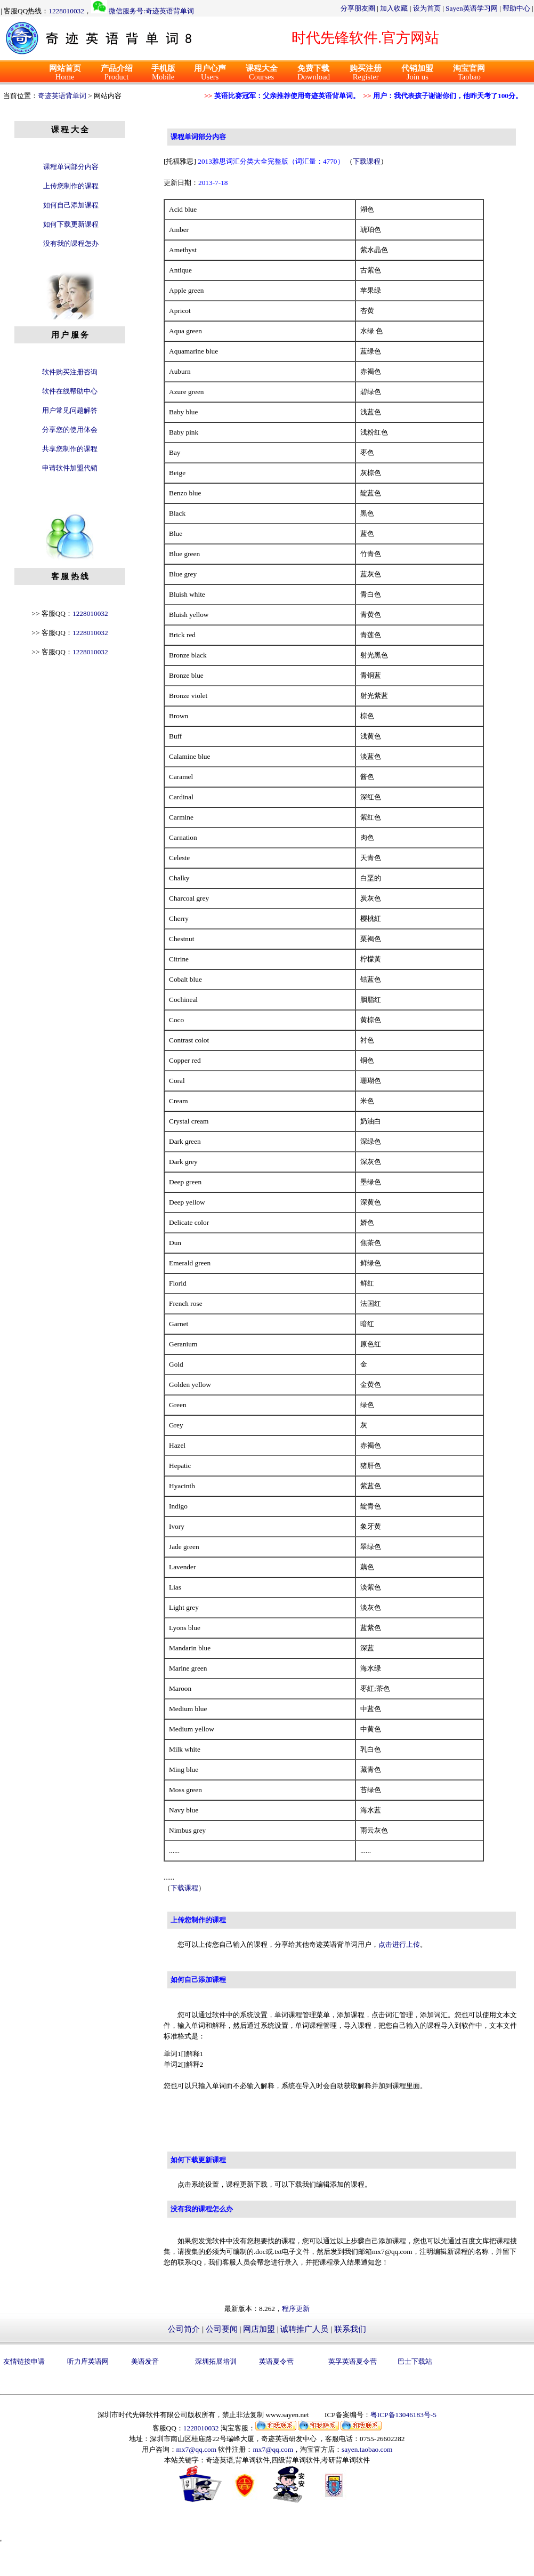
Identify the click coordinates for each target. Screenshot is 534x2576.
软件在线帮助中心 (70, 391)
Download (313, 72)
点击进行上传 (399, 1944)
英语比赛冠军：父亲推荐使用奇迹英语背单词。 (290, 96)
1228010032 (66, 11)
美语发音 (145, 2361)
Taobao (469, 72)
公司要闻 (222, 2329)
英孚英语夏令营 (352, 2361)
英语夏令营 (276, 2361)
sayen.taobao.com (367, 2449)
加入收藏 (394, 8)
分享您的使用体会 (70, 430)
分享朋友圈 (358, 8)
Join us (417, 72)
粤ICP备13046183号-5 (403, 2415)
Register (366, 72)
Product (117, 72)
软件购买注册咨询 (70, 372)
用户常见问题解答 (70, 410)
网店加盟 (259, 2329)
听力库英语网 (88, 2361)
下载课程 (367, 161)
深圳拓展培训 (216, 2361)
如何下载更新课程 (71, 224)
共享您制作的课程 (70, 449)
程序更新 (296, 2309)
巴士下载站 (415, 2361)
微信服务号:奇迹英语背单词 (151, 11)
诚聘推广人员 (304, 2329)
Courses (262, 72)
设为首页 (427, 8)
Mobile (163, 72)
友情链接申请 (24, 2361)
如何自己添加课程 (71, 205)
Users (210, 72)
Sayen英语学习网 (472, 8)
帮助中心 (516, 8)
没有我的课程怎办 (71, 243)
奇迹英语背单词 (62, 96)
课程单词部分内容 (71, 167)
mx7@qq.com (196, 2449)
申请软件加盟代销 (70, 468)
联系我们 (350, 2329)
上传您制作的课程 (71, 186)
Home (65, 72)
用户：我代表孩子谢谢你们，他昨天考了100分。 (450, 96)
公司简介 (184, 2329)
